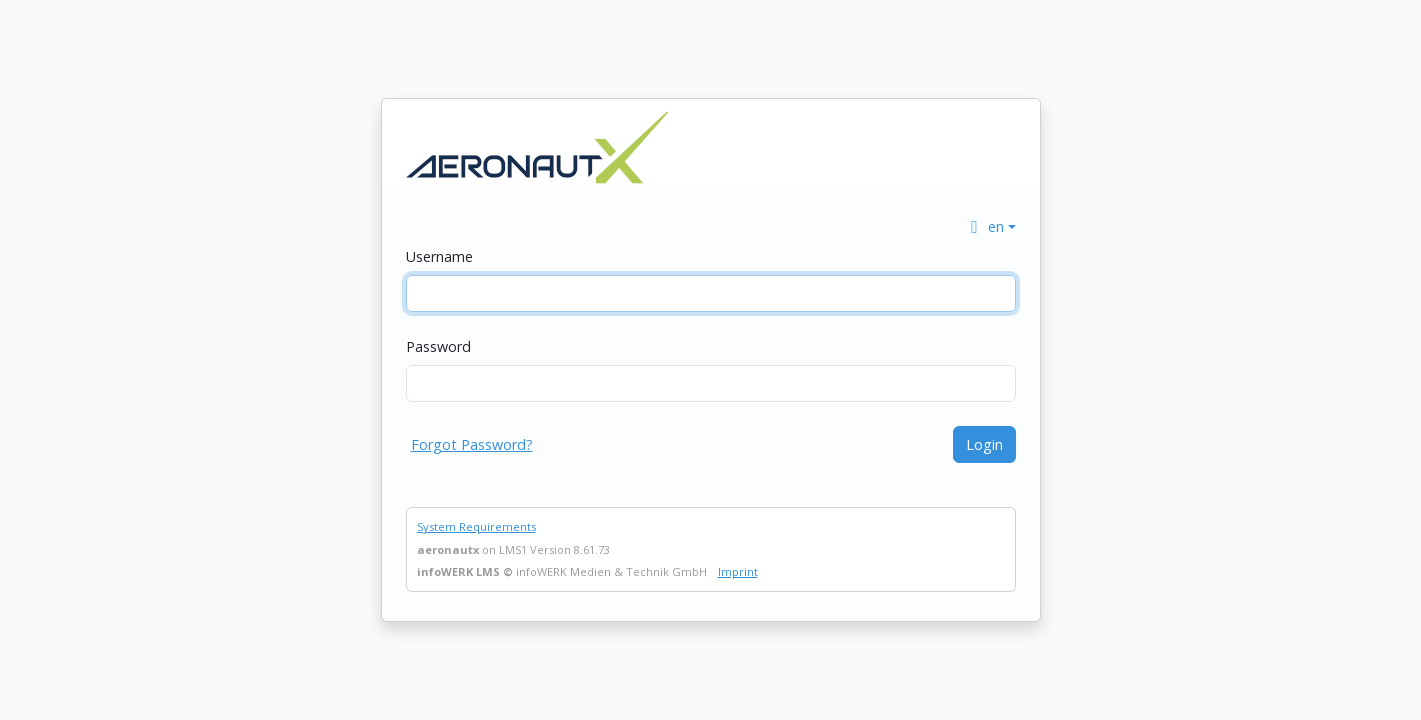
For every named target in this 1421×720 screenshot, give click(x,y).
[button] (990, 226)
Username (439, 256)
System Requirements (476, 526)
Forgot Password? (472, 444)
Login (984, 444)
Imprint (738, 571)
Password (438, 346)
